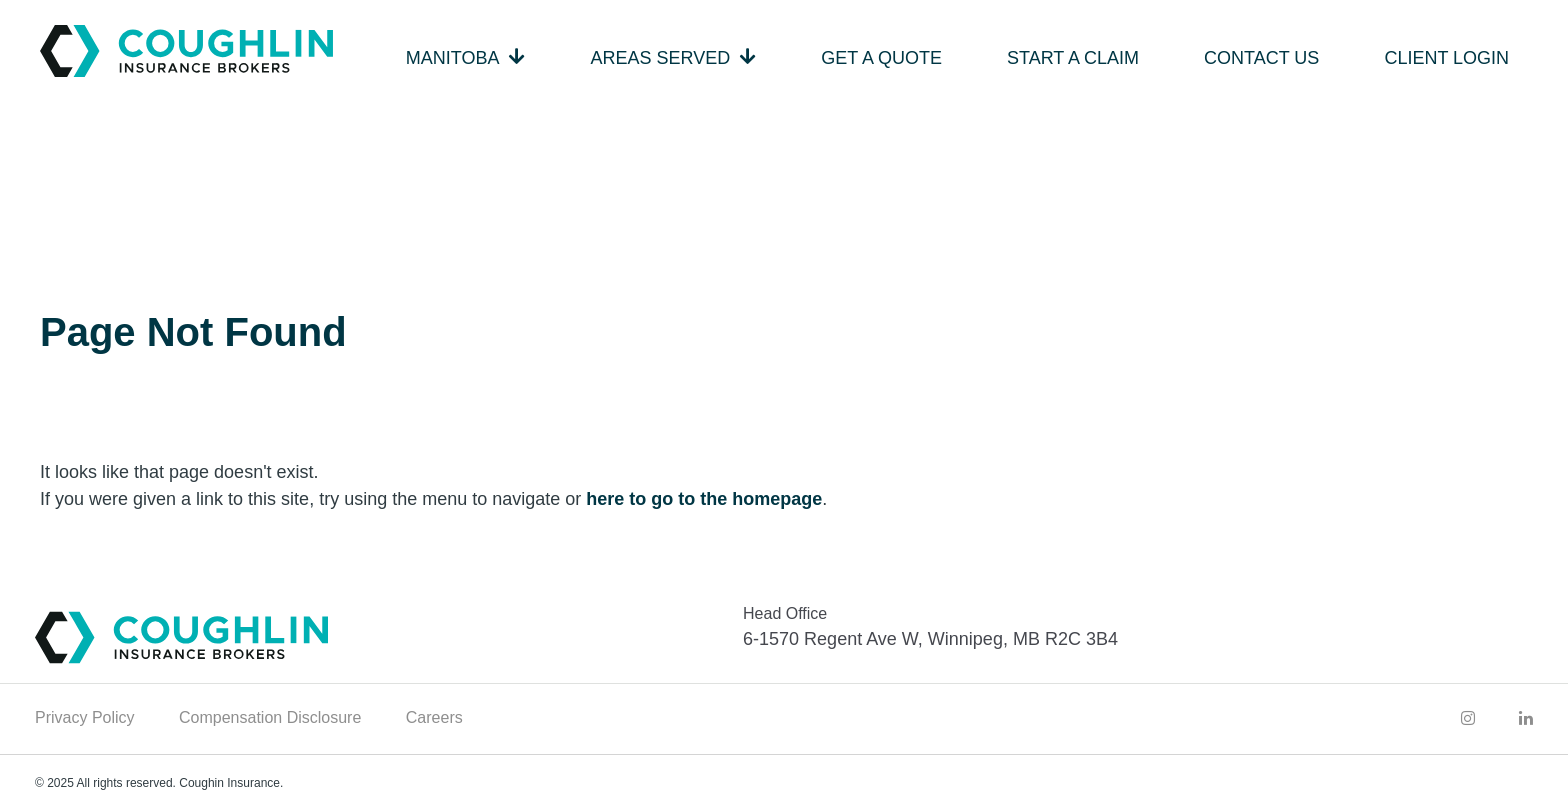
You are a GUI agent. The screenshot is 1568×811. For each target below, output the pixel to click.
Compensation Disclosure (270, 717)
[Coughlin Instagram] (1468, 718)
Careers (434, 717)
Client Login (1446, 58)
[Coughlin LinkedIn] (1526, 718)
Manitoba (453, 58)
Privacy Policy (85, 717)
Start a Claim (1073, 58)
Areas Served (661, 58)
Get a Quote (881, 58)
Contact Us (1261, 58)
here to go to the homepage (704, 499)
